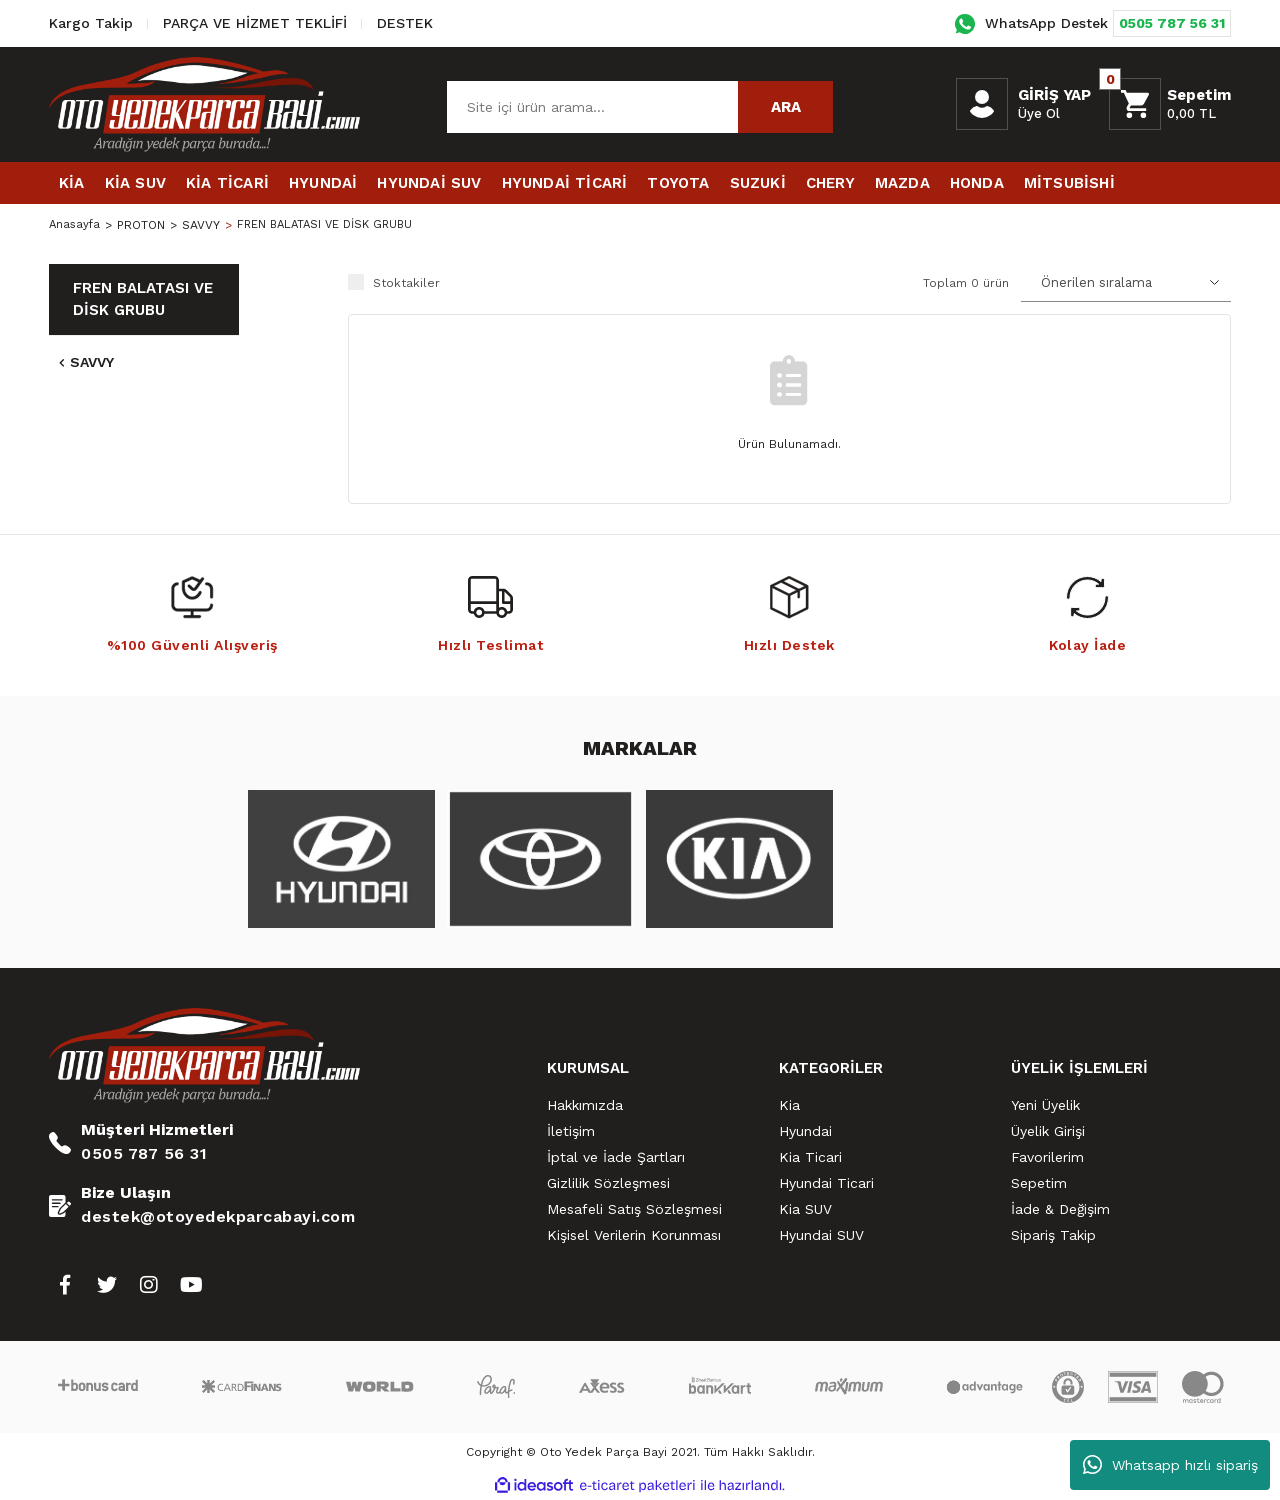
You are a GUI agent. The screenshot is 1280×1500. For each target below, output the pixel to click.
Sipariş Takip (1053, 1235)
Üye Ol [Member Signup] (1039, 113)
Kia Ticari (810, 1157)
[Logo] (204, 104)
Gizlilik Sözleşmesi (608, 1183)
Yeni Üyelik (1045, 1105)
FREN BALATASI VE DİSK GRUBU (333, 225)
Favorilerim (1047, 1157)
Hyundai (805, 1131)
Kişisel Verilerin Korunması (634, 1235)
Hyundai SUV (821, 1235)
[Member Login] (982, 104)
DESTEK (405, 23)
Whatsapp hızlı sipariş (1170, 1465)
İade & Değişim (1060, 1209)
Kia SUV (805, 1209)
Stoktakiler (406, 283)
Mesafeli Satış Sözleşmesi (634, 1209)
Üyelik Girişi (1048, 1131)
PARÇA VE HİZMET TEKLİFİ (255, 23)
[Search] (640, 107)
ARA (786, 107)
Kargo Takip (91, 23)
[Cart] (1170, 104)
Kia (789, 1105)
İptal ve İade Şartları (616, 1157)
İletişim (571, 1131)
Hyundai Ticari (826, 1183)
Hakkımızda (585, 1105)
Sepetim (1039, 1183)
